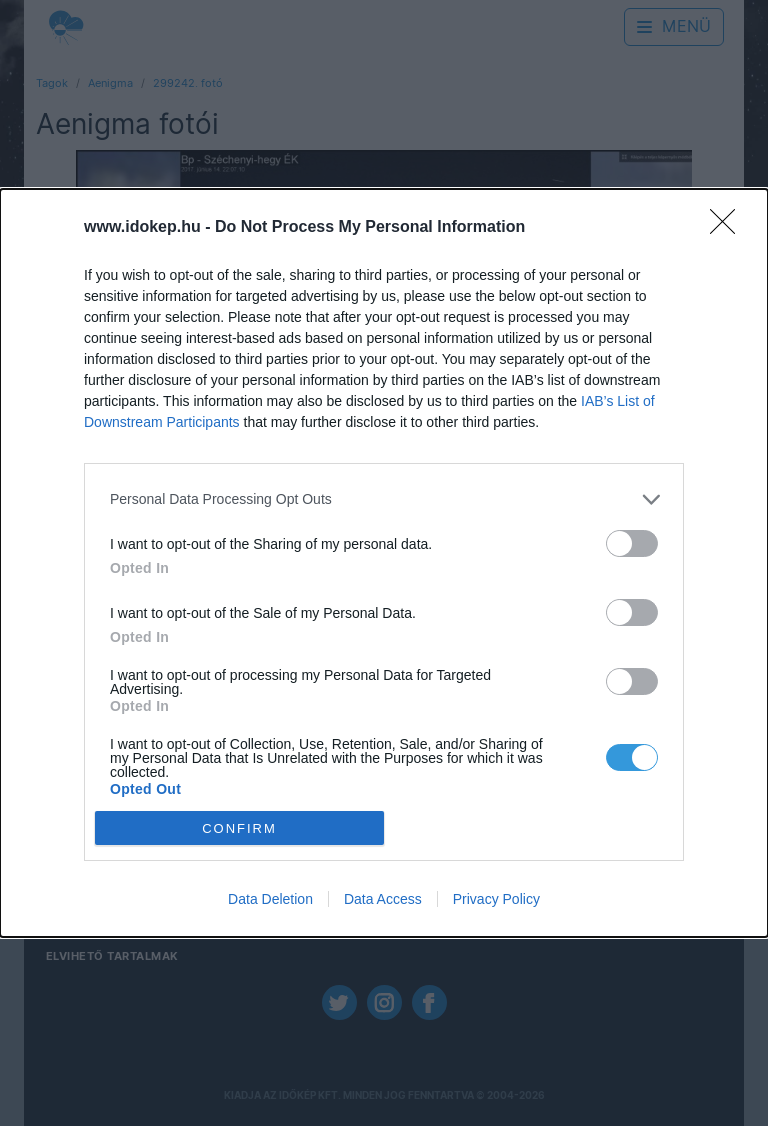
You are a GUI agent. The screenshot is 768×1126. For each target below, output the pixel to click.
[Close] (729, 228)
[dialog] (384, 563)
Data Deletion (270, 899)
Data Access (383, 899)
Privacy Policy (496, 899)
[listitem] (384, 499)
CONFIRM (239, 827)
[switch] (632, 543)
